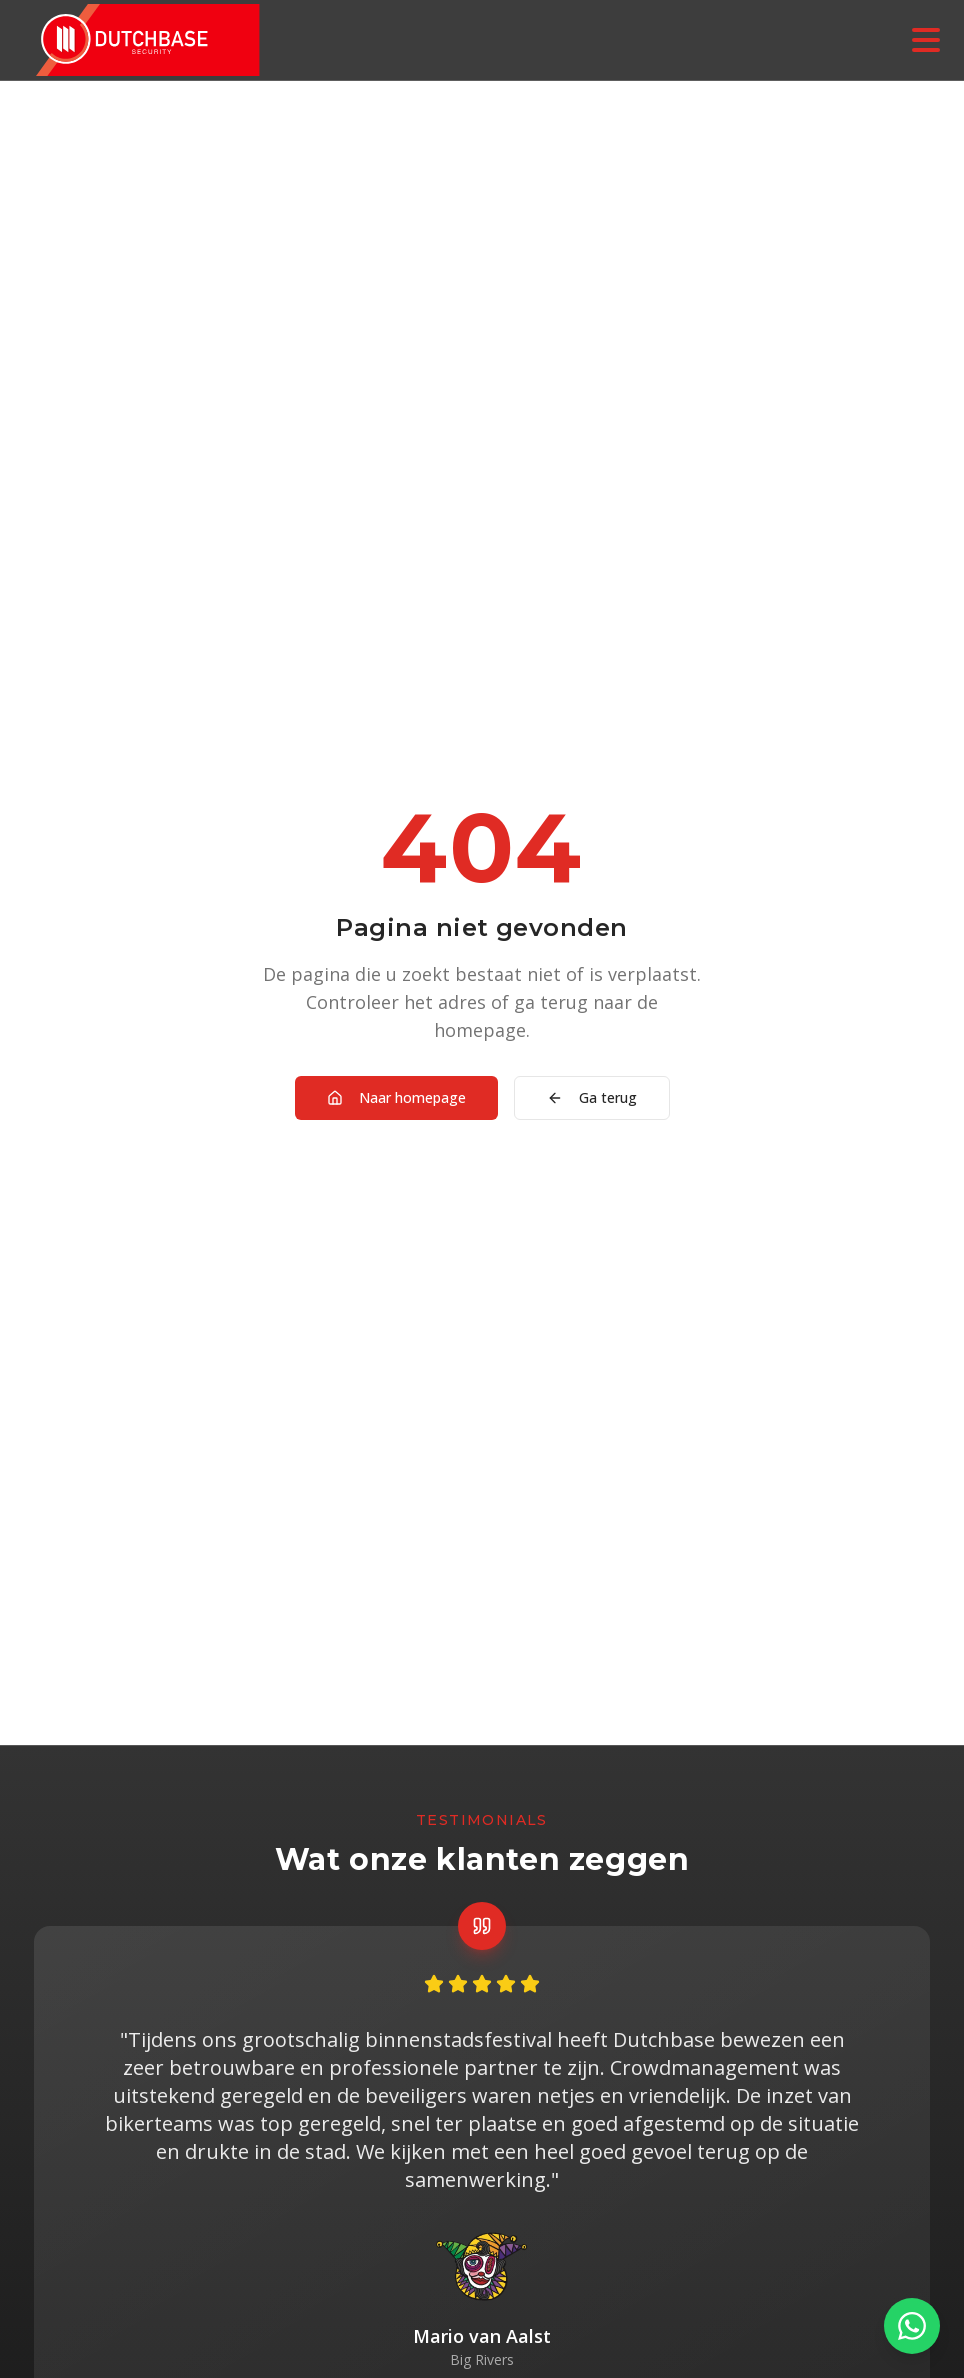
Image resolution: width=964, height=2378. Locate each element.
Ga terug (592, 1097)
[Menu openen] (926, 40)
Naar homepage (396, 1097)
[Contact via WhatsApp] (912, 2326)
